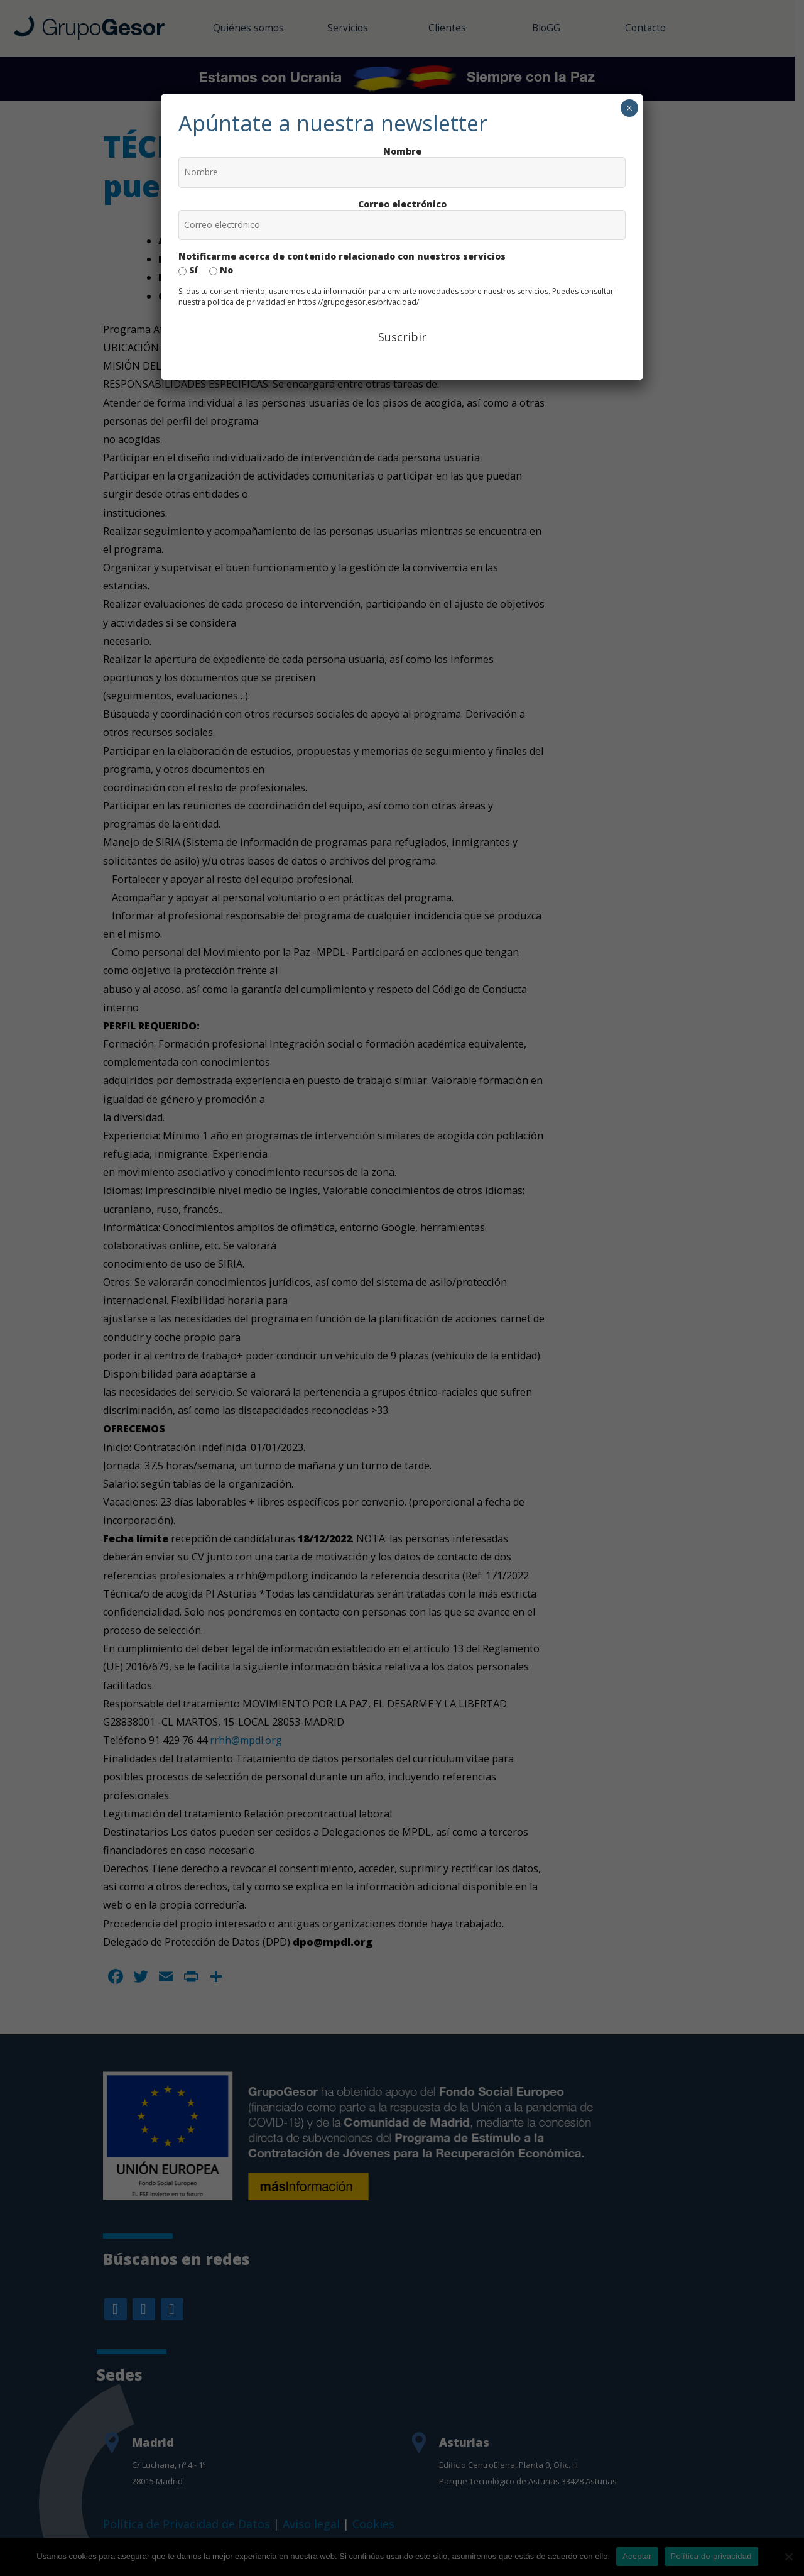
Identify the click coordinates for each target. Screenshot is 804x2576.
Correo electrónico (402, 204)
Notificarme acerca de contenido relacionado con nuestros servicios (342, 256)
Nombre (402, 151)
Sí (188, 270)
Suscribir (402, 336)
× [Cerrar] (629, 108)
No (221, 270)
